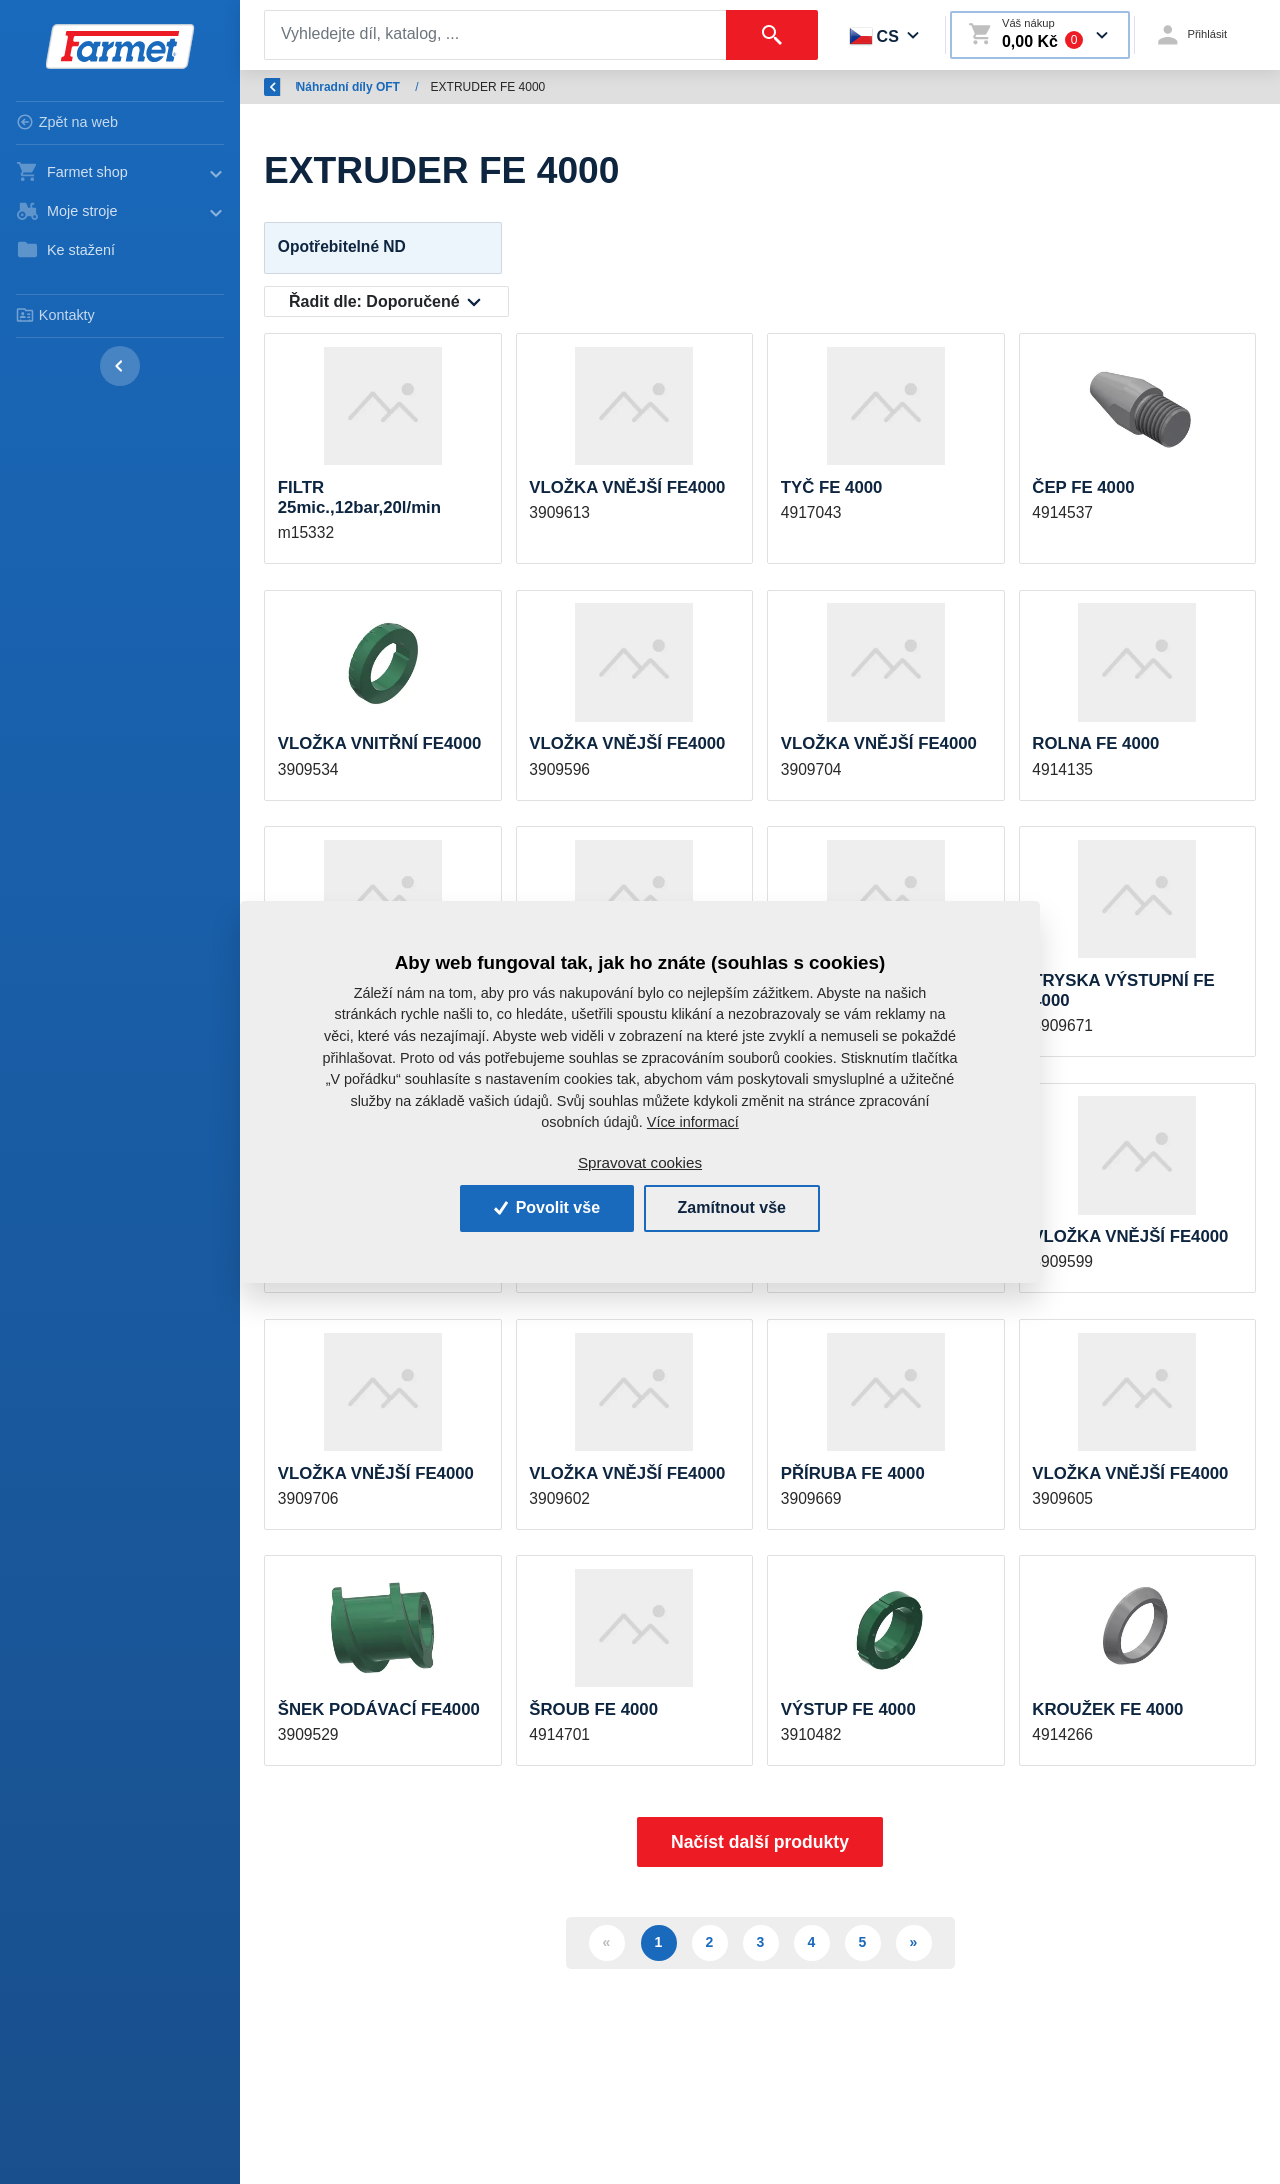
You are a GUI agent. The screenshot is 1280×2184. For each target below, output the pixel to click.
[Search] (495, 35)
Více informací (693, 1122)
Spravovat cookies (640, 1162)
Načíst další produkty (760, 1842)
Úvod (359, 87)
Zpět (288, 87)
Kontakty (55, 315)
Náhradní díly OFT (457, 87)
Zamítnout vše (732, 1207)
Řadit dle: (374, 302)
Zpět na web (67, 122)
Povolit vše (547, 1207)
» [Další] (914, 1942)
